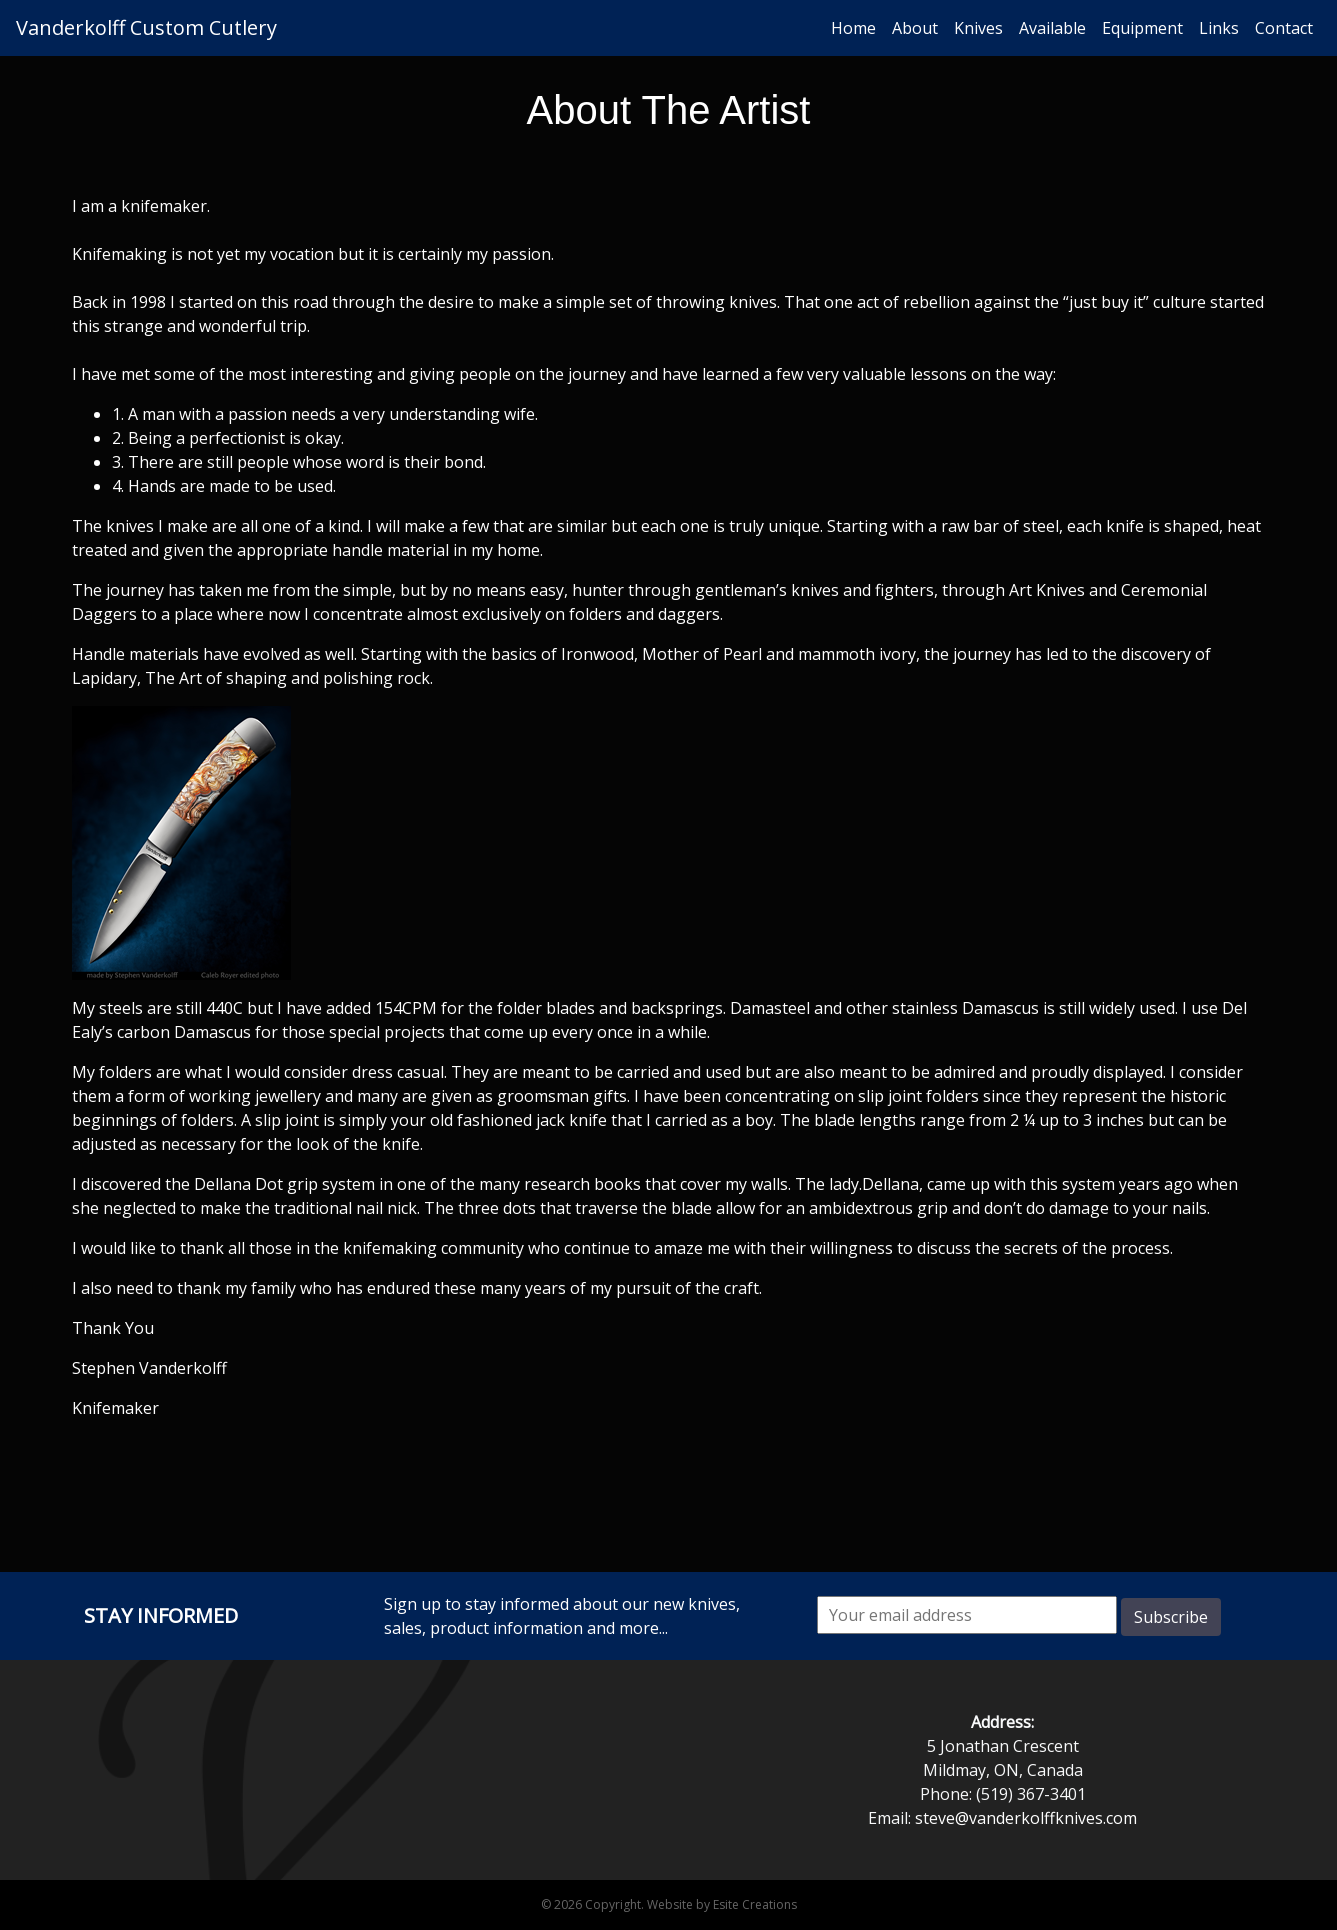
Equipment (1142, 28)
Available (1052, 28)
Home (853, 28)
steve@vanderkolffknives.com (1026, 1818)
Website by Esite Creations (722, 1904)
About (915, 28)
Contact (1284, 28)
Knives (978, 28)
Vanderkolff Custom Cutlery (146, 27)
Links (1219, 28)
